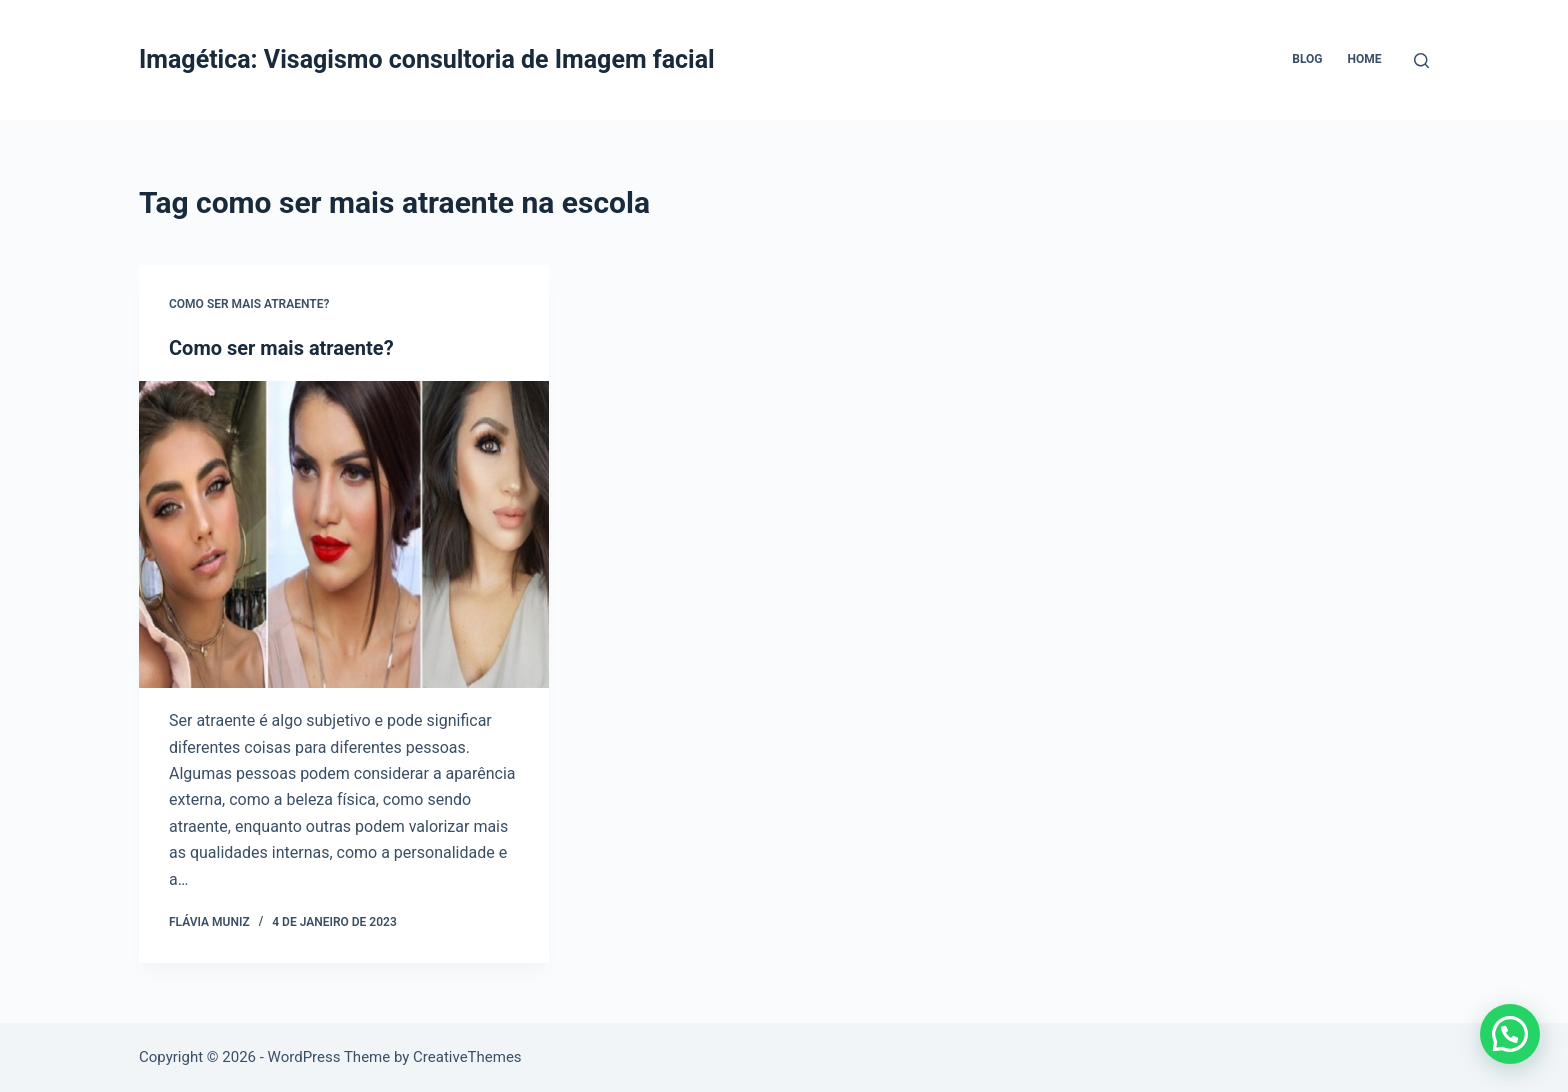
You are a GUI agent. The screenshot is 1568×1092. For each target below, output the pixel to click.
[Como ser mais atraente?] (344, 535)
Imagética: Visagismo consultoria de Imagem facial (427, 59)
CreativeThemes (467, 1057)
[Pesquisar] (1421, 60)
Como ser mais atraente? (249, 304)
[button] (1510, 1034)
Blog (1307, 59)
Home (1364, 59)
